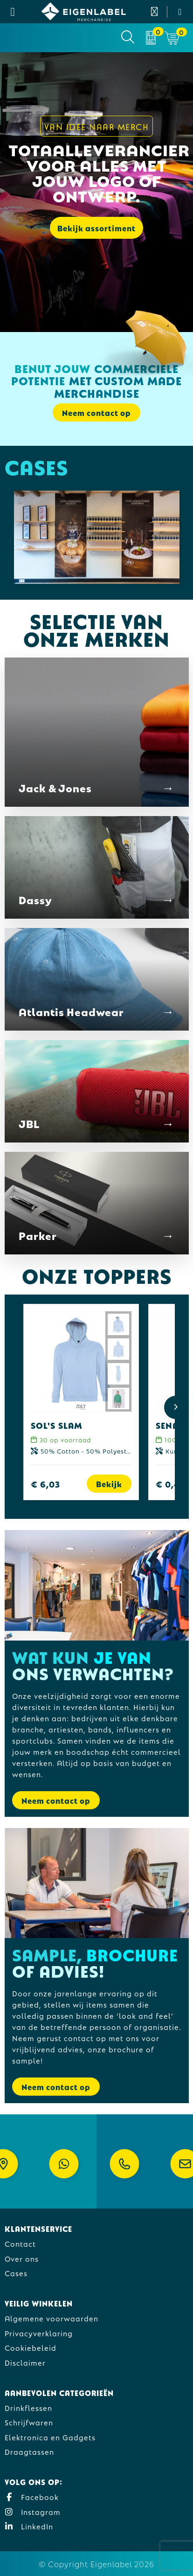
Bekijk (109, 1483)
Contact (20, 2243)
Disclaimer (25, 2362)
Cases (16, 2273)
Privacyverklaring (39, 2333)
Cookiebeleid (30, 2347)
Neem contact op (96, 412)
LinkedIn (29, 2526)
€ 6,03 (45, 1483)
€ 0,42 (170, 1483)
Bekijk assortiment (96, 227)
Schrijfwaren (29, 2422)
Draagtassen (29, 2451)
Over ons (22, 2258)
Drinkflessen (28, 2407)
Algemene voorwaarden (51, 2318)
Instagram (33, 2511)
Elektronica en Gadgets (50, 2437)
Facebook (32, 2496)
